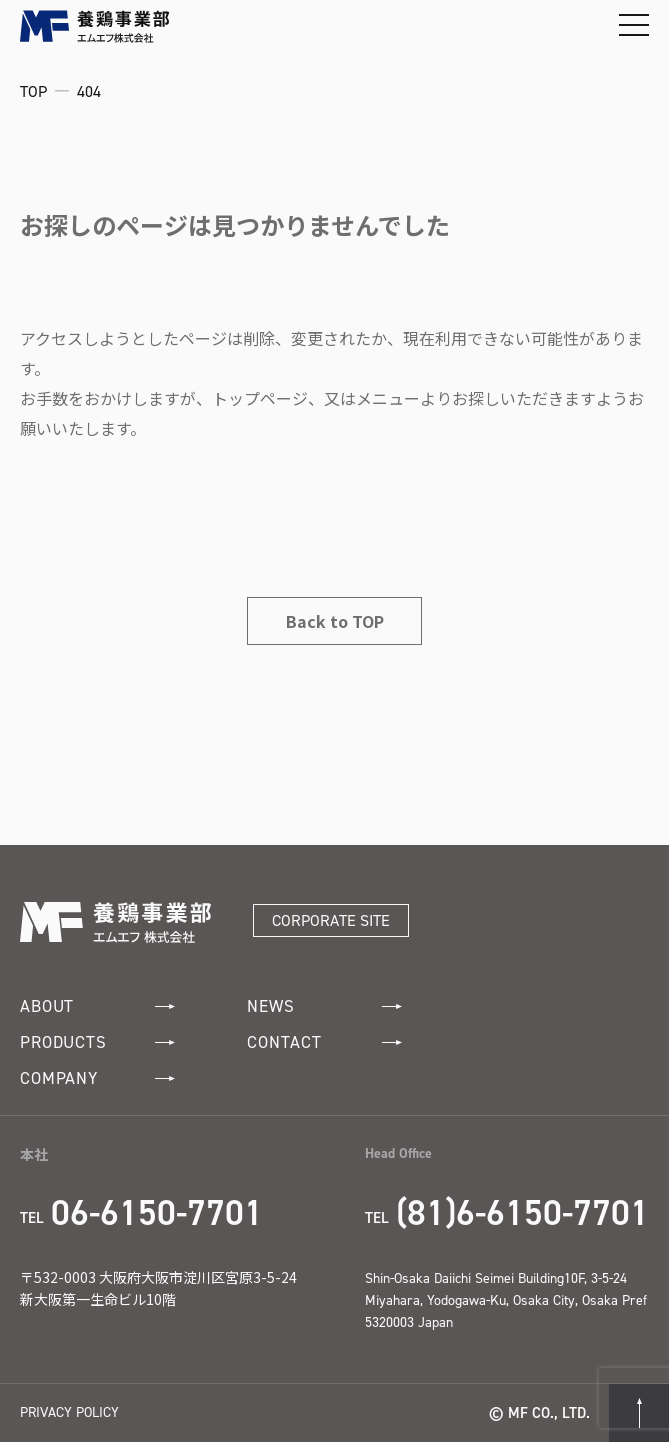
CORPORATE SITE (331, 920)
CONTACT (324, 1042)
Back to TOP (335, 621)
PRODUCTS (97, 1042)
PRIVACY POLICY (69, 1412)
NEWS (324, 1006)
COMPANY (97, 1078)
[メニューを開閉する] (634, 25)
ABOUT (97, 1006)
